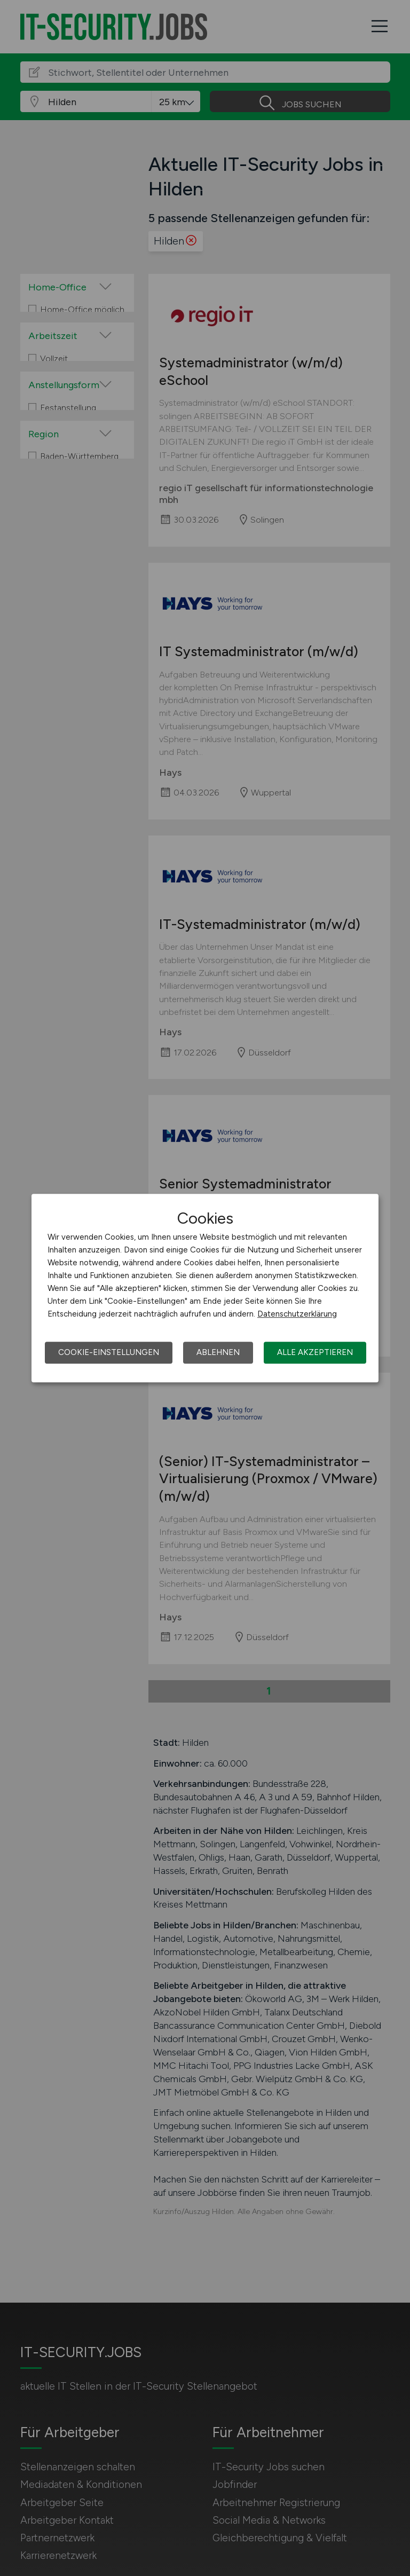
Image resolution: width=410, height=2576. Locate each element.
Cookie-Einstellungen (108, 1352)
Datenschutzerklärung (297, 1314)
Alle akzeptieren (315, 1352)
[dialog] (205, 1288)
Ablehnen (218, 1352)
